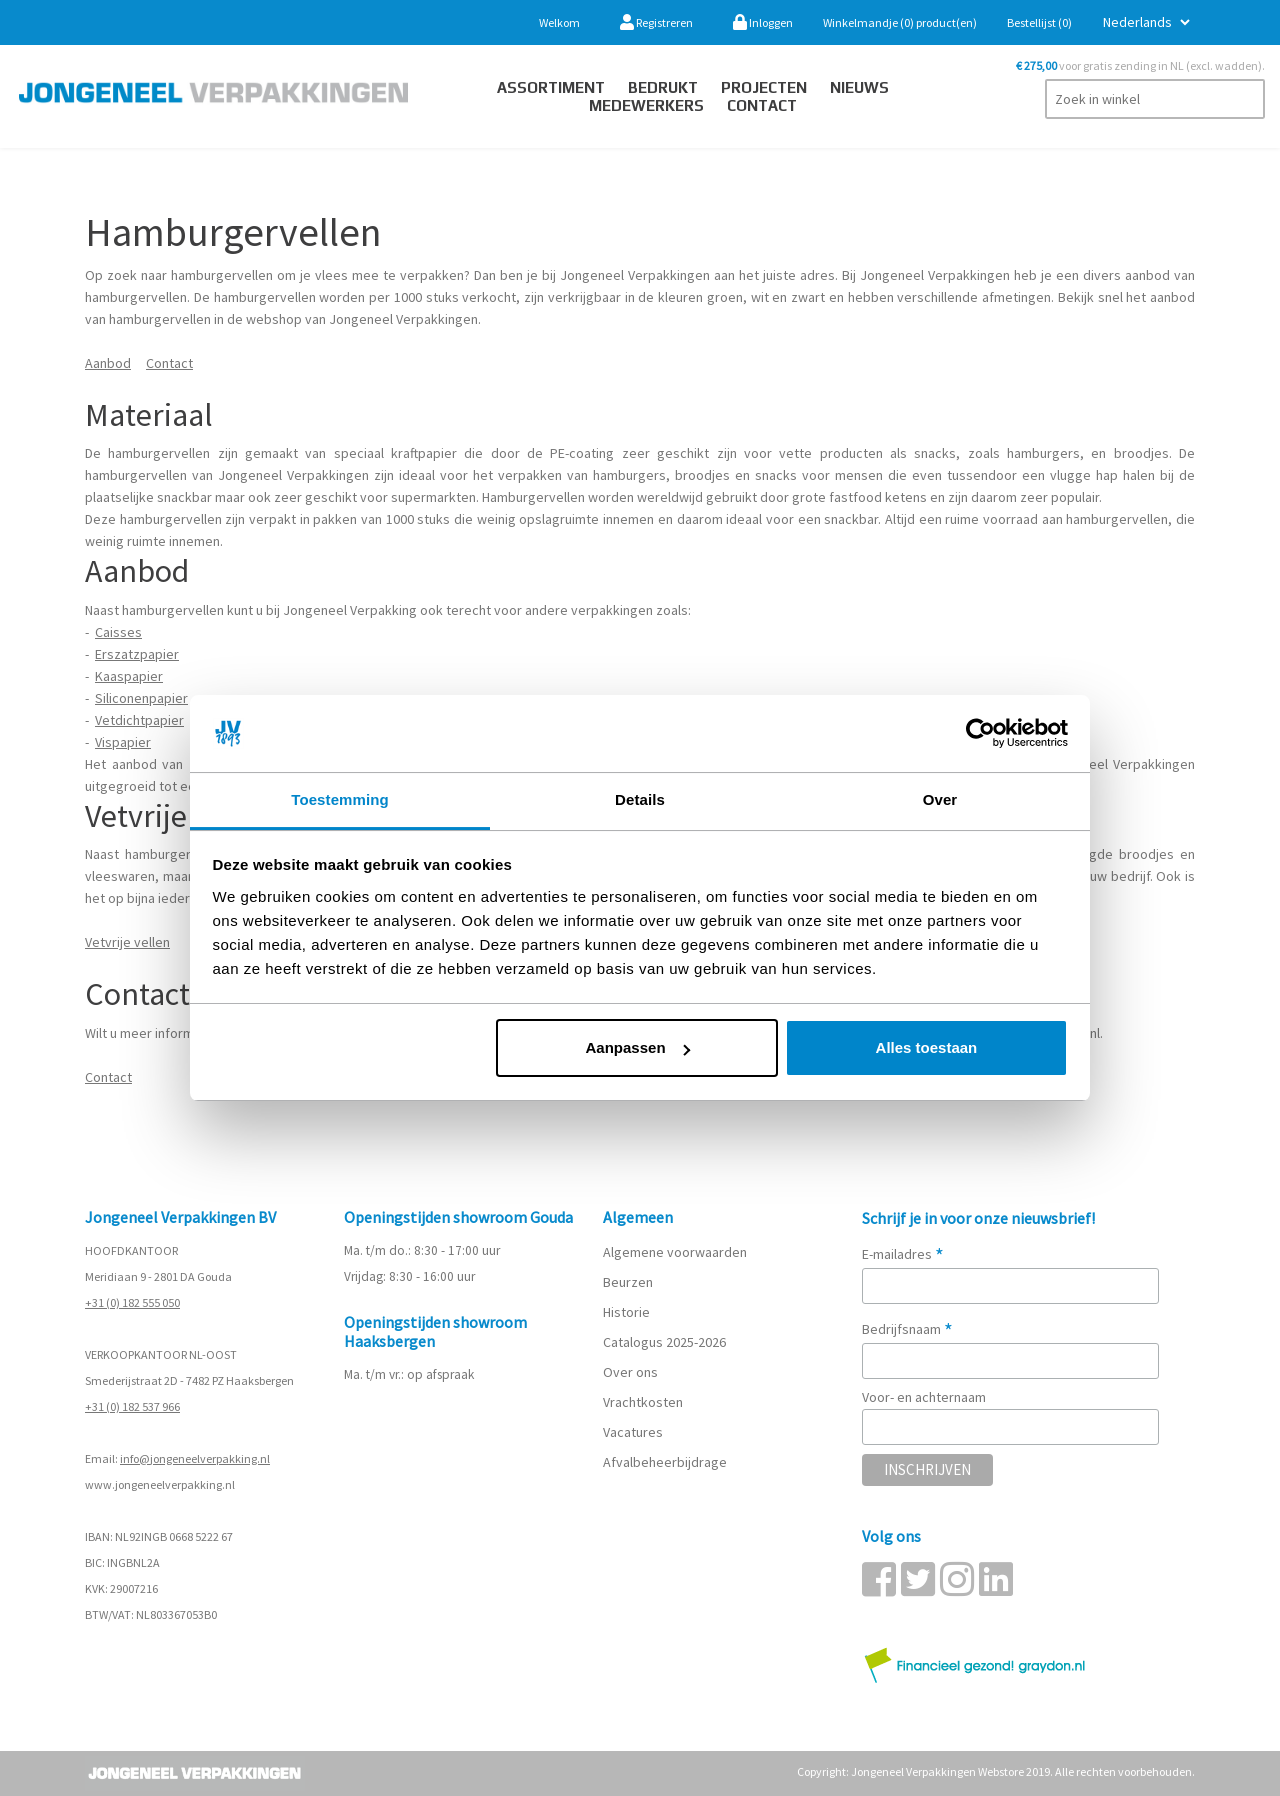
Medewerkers (646, 105)
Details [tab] (640, 799)
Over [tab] (940, 799)
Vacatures (634, 1432)
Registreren (656, 22)
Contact (169, 363)
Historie (626, 1312)
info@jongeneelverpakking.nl (195, 1458)
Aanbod (108, 363)
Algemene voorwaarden (675, 1252)
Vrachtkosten (643, 1402)
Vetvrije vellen (127, 942)
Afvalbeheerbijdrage (666, 1462)
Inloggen (763, 22)
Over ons (630, 1372)
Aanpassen (638, 1047)
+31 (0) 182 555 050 (132, 1302)
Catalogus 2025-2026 (664, 1342)
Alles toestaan (927, 1047)
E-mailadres (903, 1254)
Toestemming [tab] (340, 799)
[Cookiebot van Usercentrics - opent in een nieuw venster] (980, 734)
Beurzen (628, 1282)
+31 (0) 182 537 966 (132, 1406)
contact (762, 105)
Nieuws (859, 87)
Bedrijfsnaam (907, 1329)
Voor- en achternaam (924, 1397)
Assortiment (551, 87)
